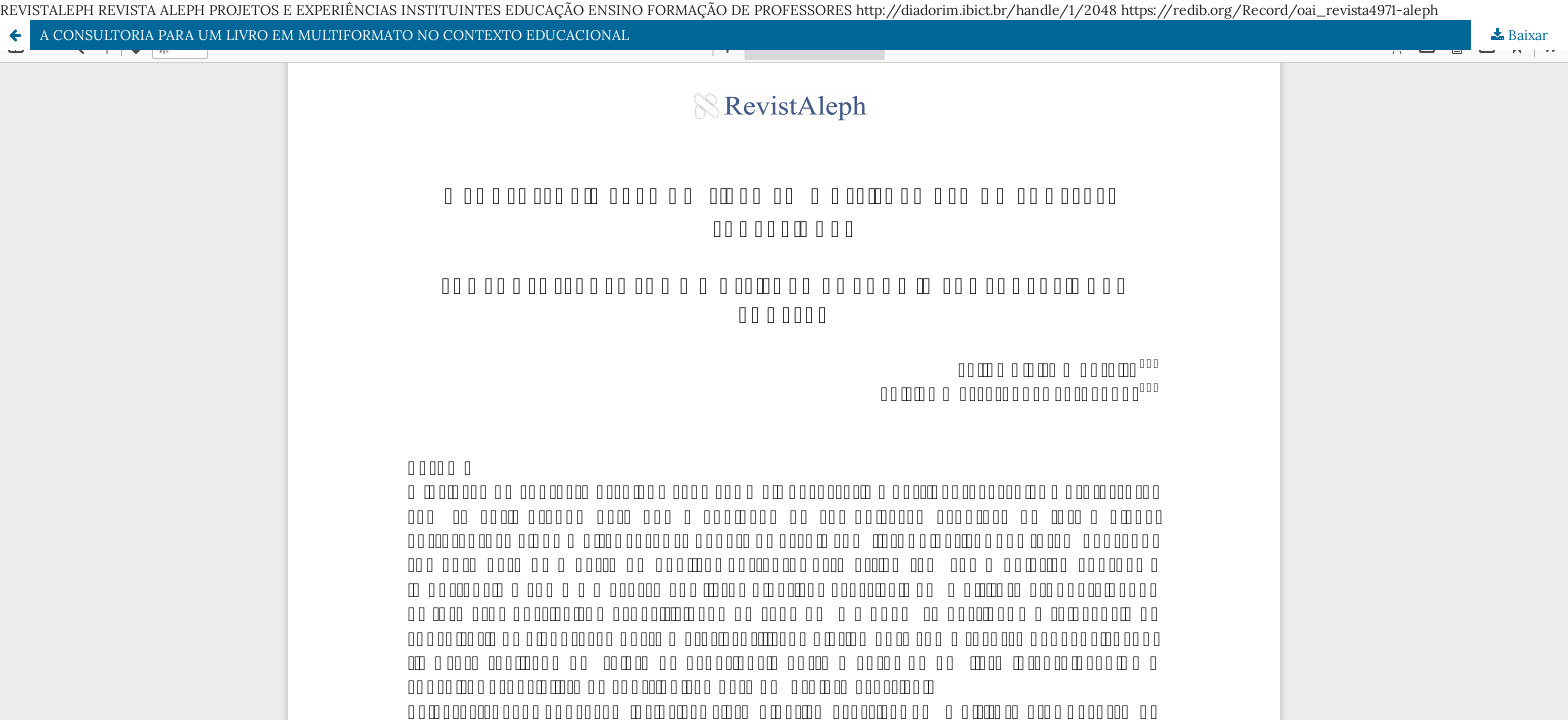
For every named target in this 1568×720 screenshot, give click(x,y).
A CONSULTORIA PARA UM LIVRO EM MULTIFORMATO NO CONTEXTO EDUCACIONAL (334, 35)
